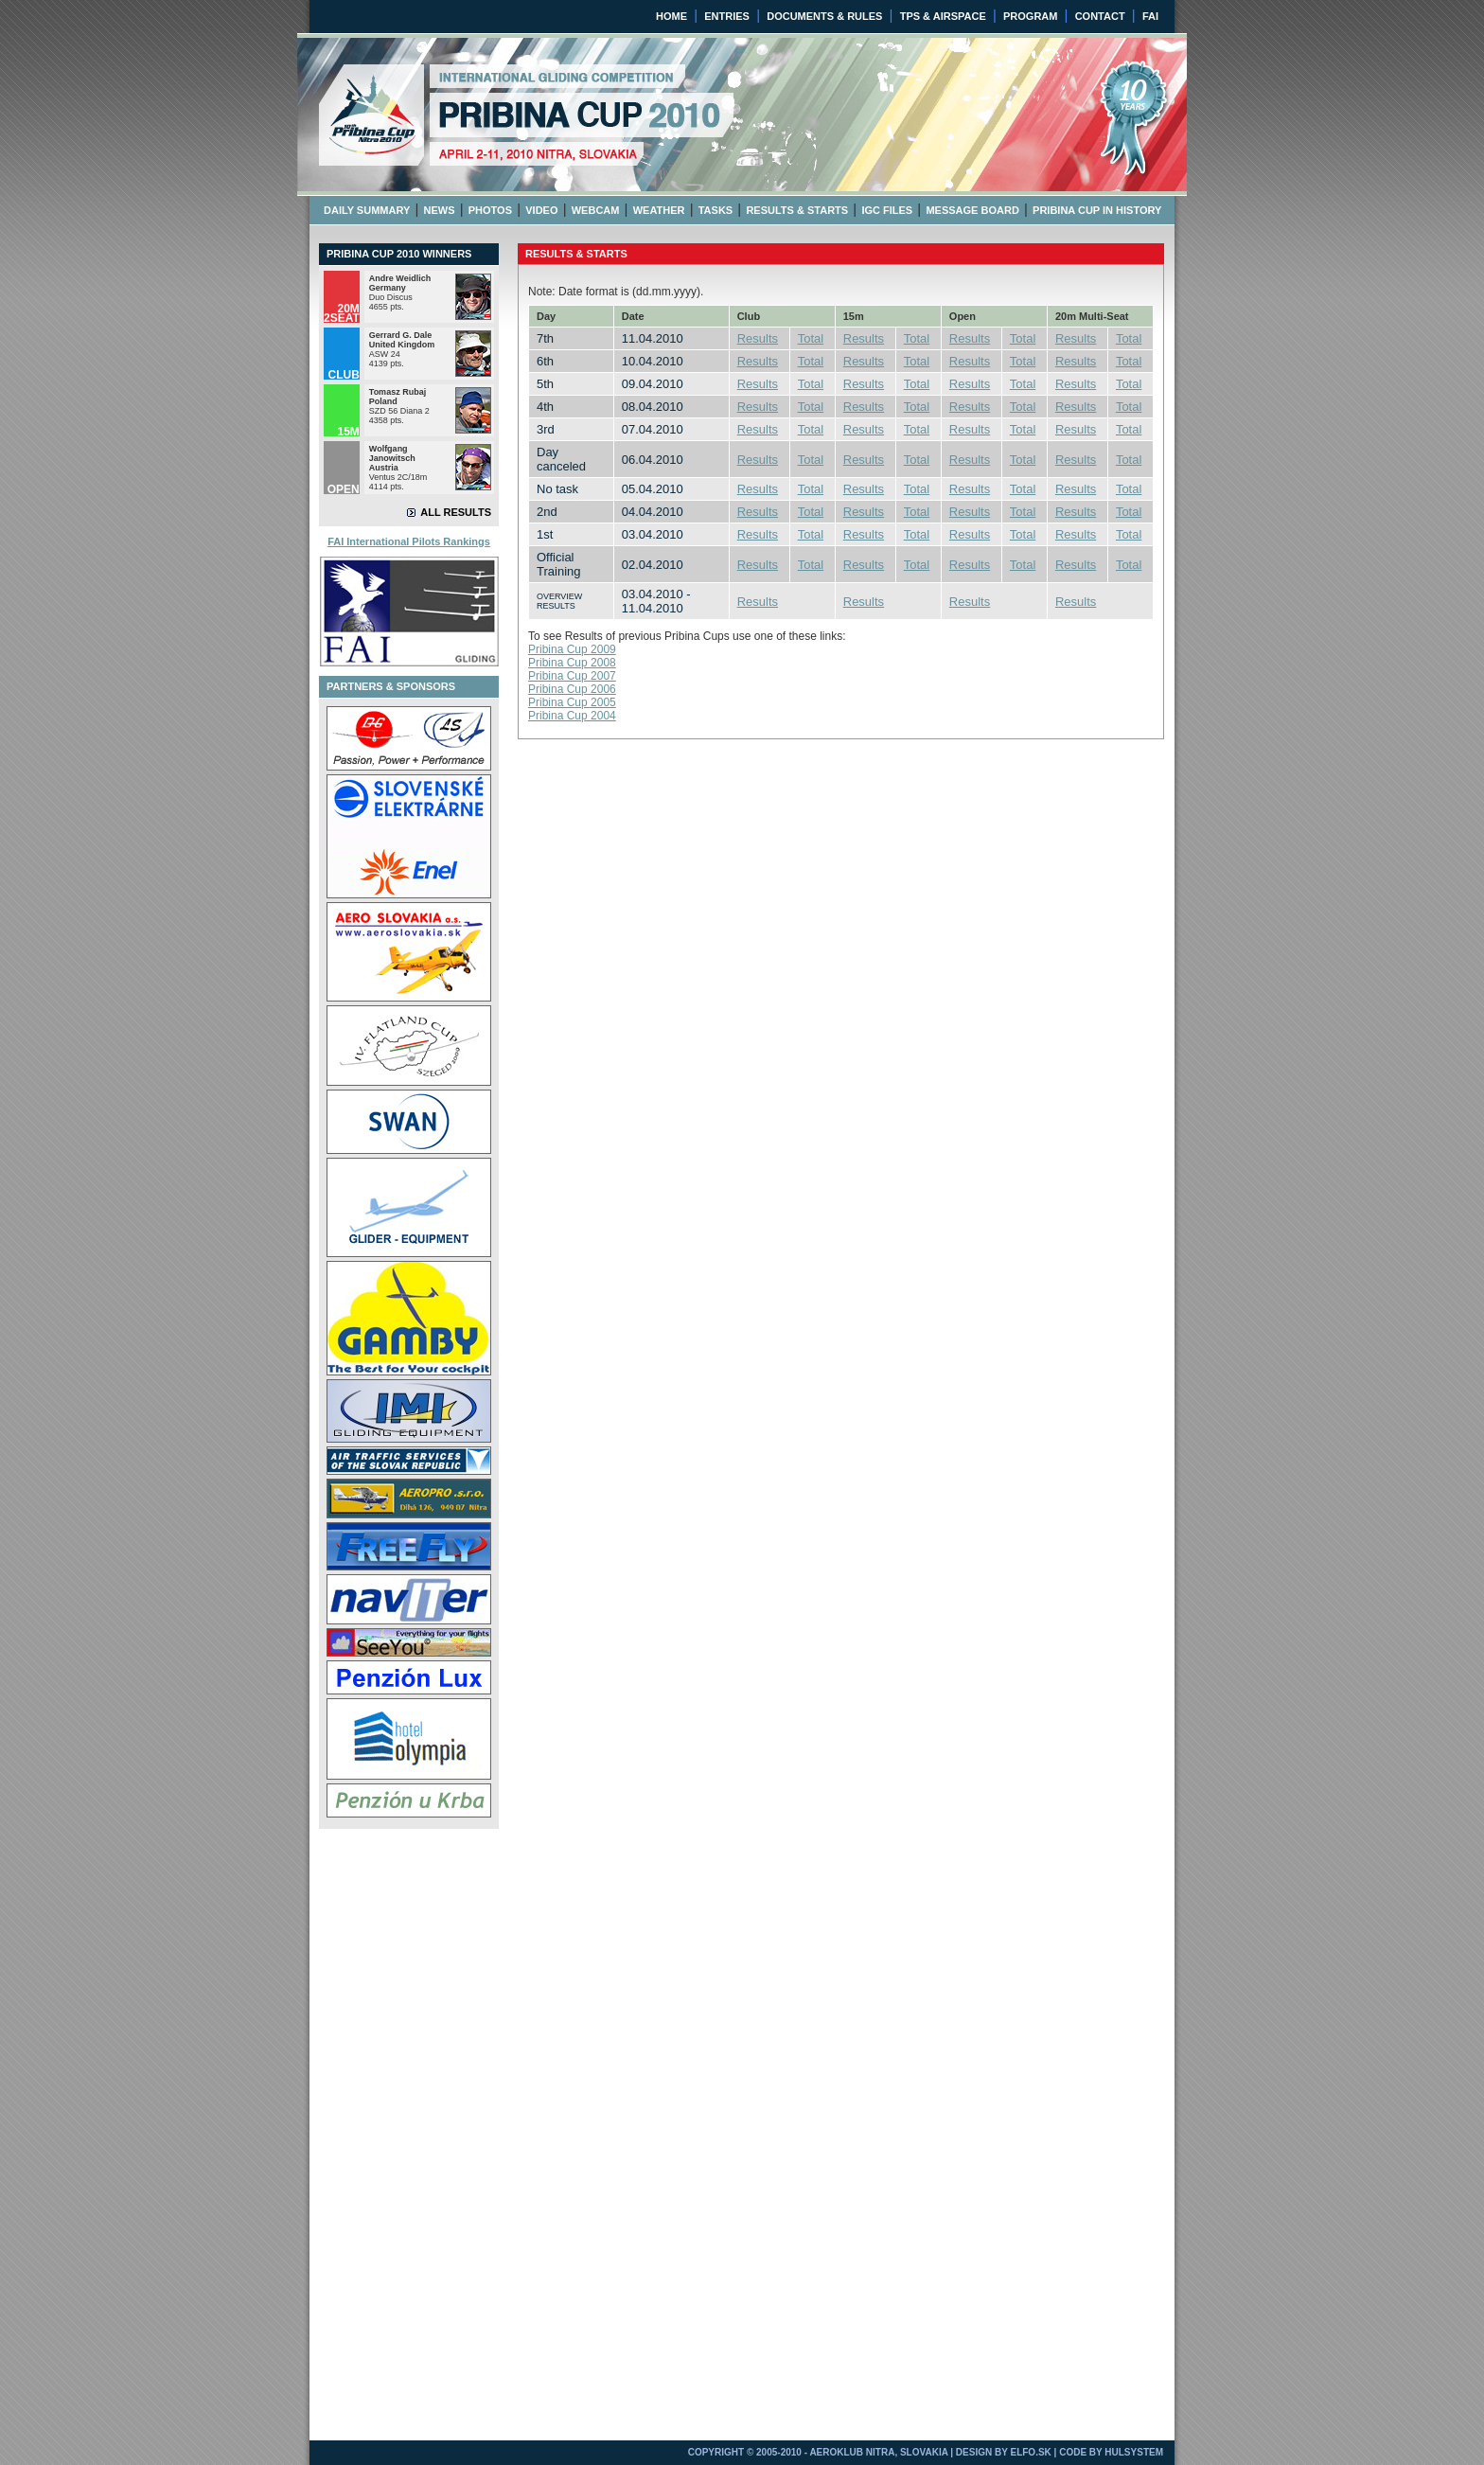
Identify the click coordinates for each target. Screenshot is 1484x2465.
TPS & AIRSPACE (943, 16)
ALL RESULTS (455, 512)
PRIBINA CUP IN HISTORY (1097, 210)
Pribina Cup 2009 (572, 649)
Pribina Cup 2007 (572, 676)
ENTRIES (727, 16)
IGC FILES (886, 210)
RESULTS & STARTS (797, 210)
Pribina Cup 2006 (572, 689)
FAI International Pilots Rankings (408, 541)
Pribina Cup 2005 (572, 702)
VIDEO (541, 210)
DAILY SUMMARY (367, 210)
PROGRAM (1030, 16)
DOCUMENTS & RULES (824, 16)
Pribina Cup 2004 (572, 715)
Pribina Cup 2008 (572, 662)
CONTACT (1100, 16)
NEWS (439, 210)
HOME (671, 16)
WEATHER (659, 210)
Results (757, 338)
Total (810, 338)
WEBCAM (596, 210)
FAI (1150, 16)
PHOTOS (490, 210)
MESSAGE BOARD (972, 210)
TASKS (715, 210)
